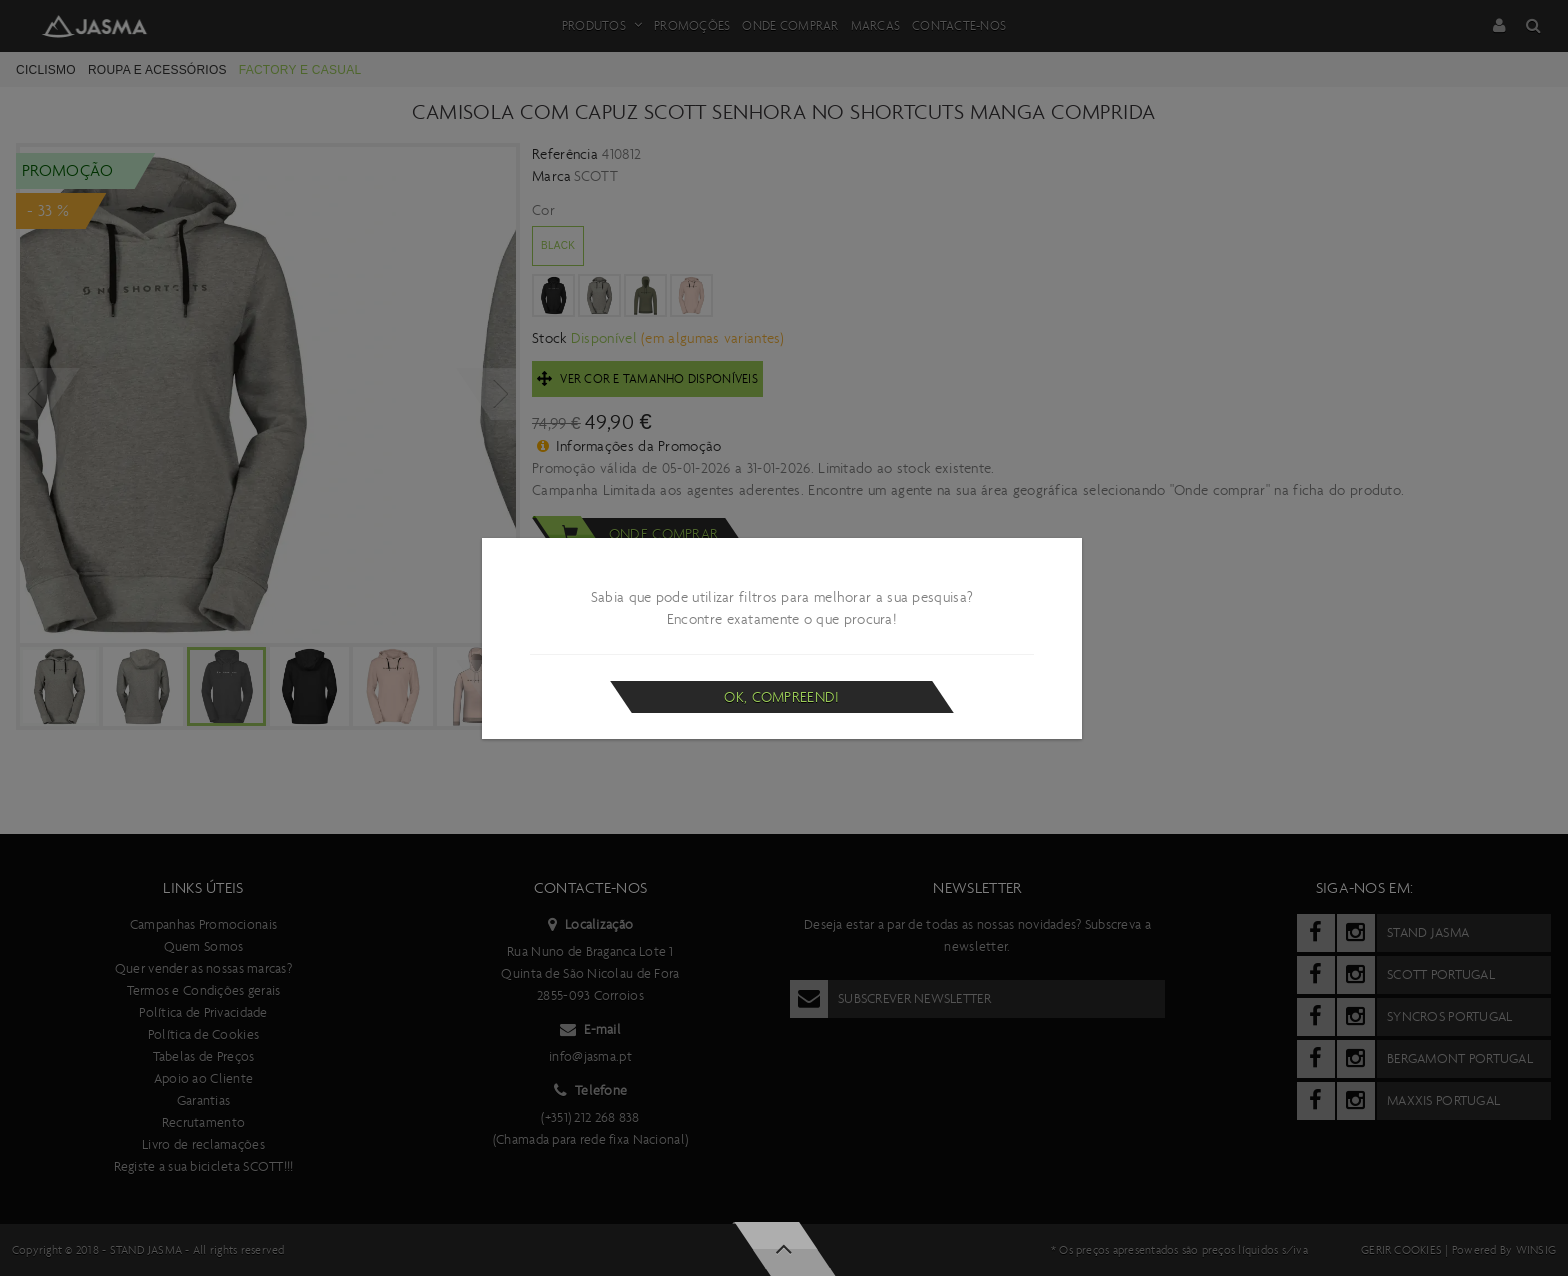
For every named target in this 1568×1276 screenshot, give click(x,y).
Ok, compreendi (781, 697)
